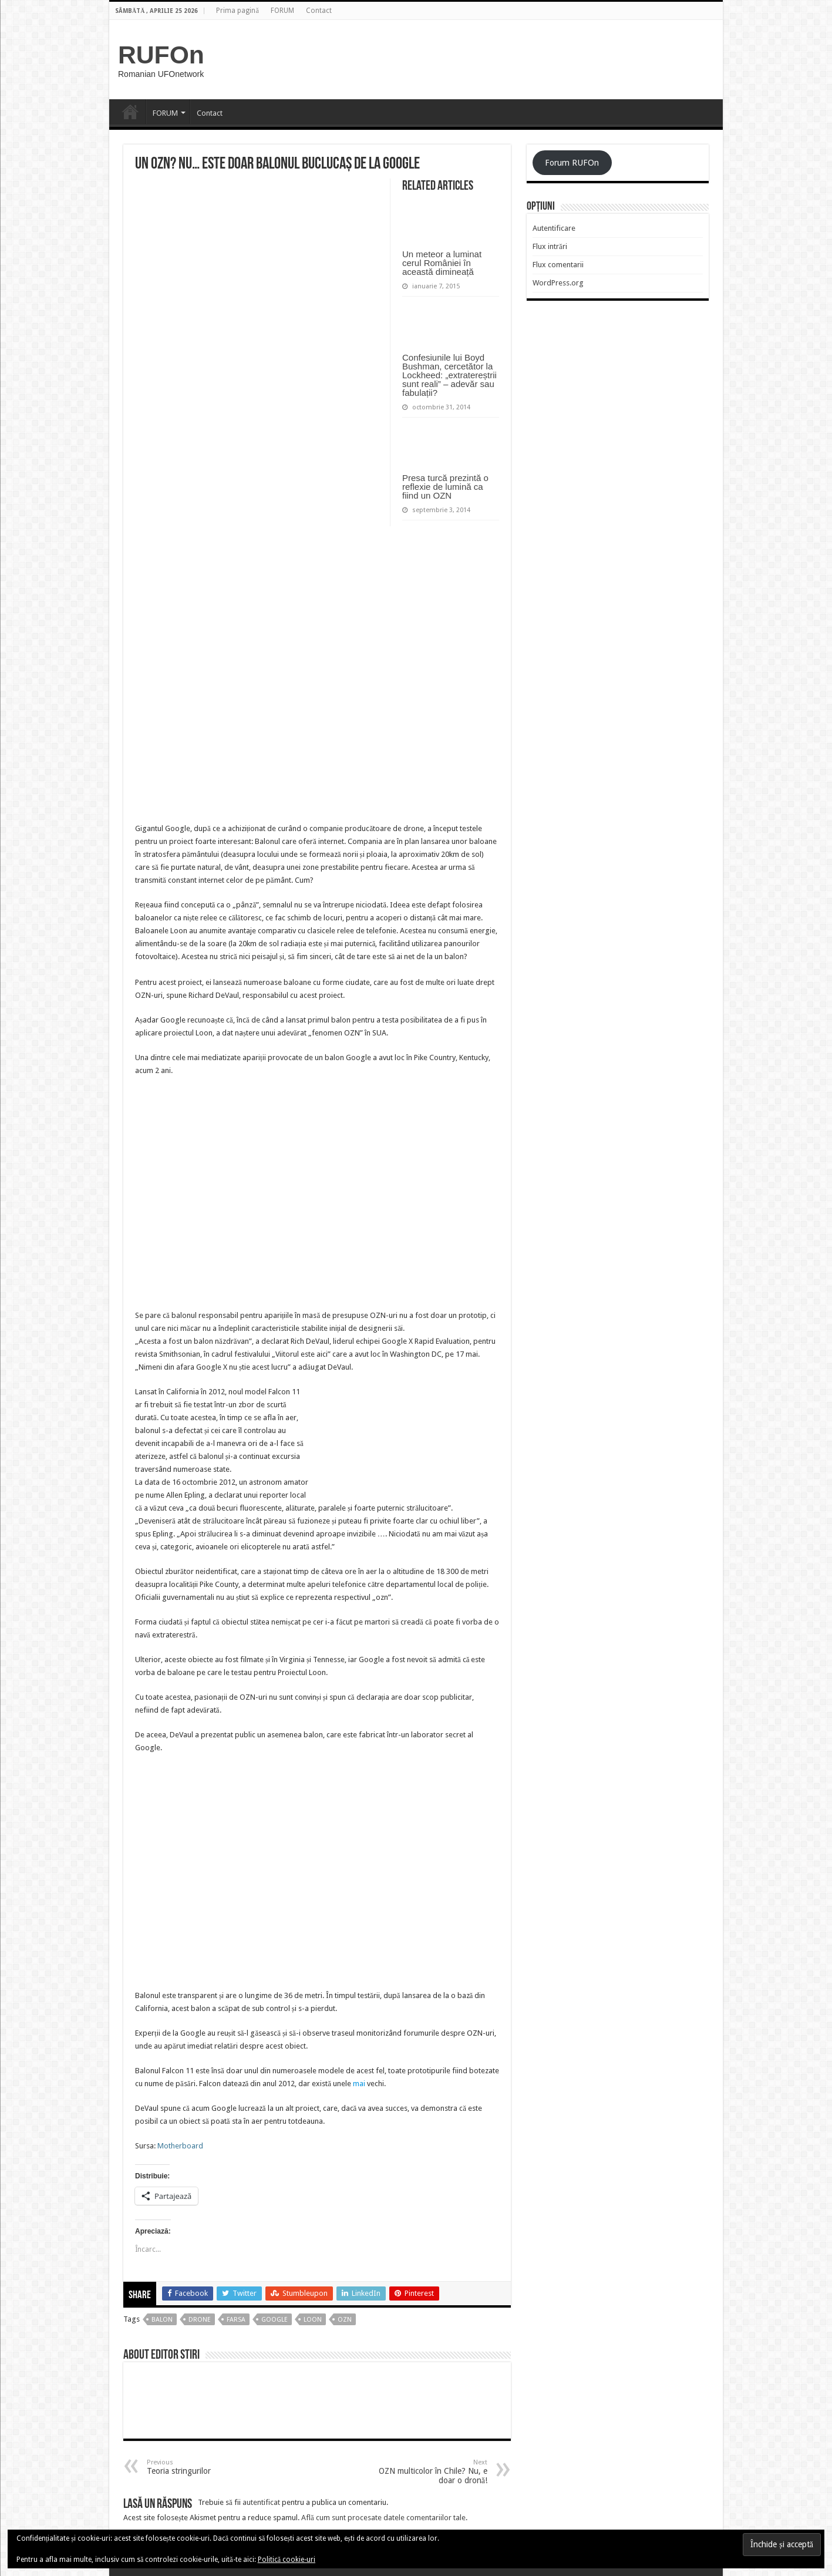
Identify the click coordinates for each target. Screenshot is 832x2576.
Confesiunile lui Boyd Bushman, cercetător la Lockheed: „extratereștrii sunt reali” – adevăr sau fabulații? (449, 375)
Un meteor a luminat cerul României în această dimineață (441, 263)
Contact (319, 10)
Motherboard (180, 2145)
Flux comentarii (558, 264)
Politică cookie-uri (286, 2559)
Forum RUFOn (572, 162)
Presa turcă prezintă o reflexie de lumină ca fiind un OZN (445, 486)
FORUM (282, 10)
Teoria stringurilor (207, 2467)
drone (199, 2319)
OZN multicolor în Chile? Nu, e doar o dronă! (427, 2472)
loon (313, 2319)
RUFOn (161, 55)
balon (162, 2319)
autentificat (261, 2502)
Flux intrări (550, 246)
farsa (236, 2319)
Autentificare (554, 228)
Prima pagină (237, 10)
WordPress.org (558, 282)
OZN (345, 2319)
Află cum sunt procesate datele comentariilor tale (383, 2517)
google (274, 2319)
